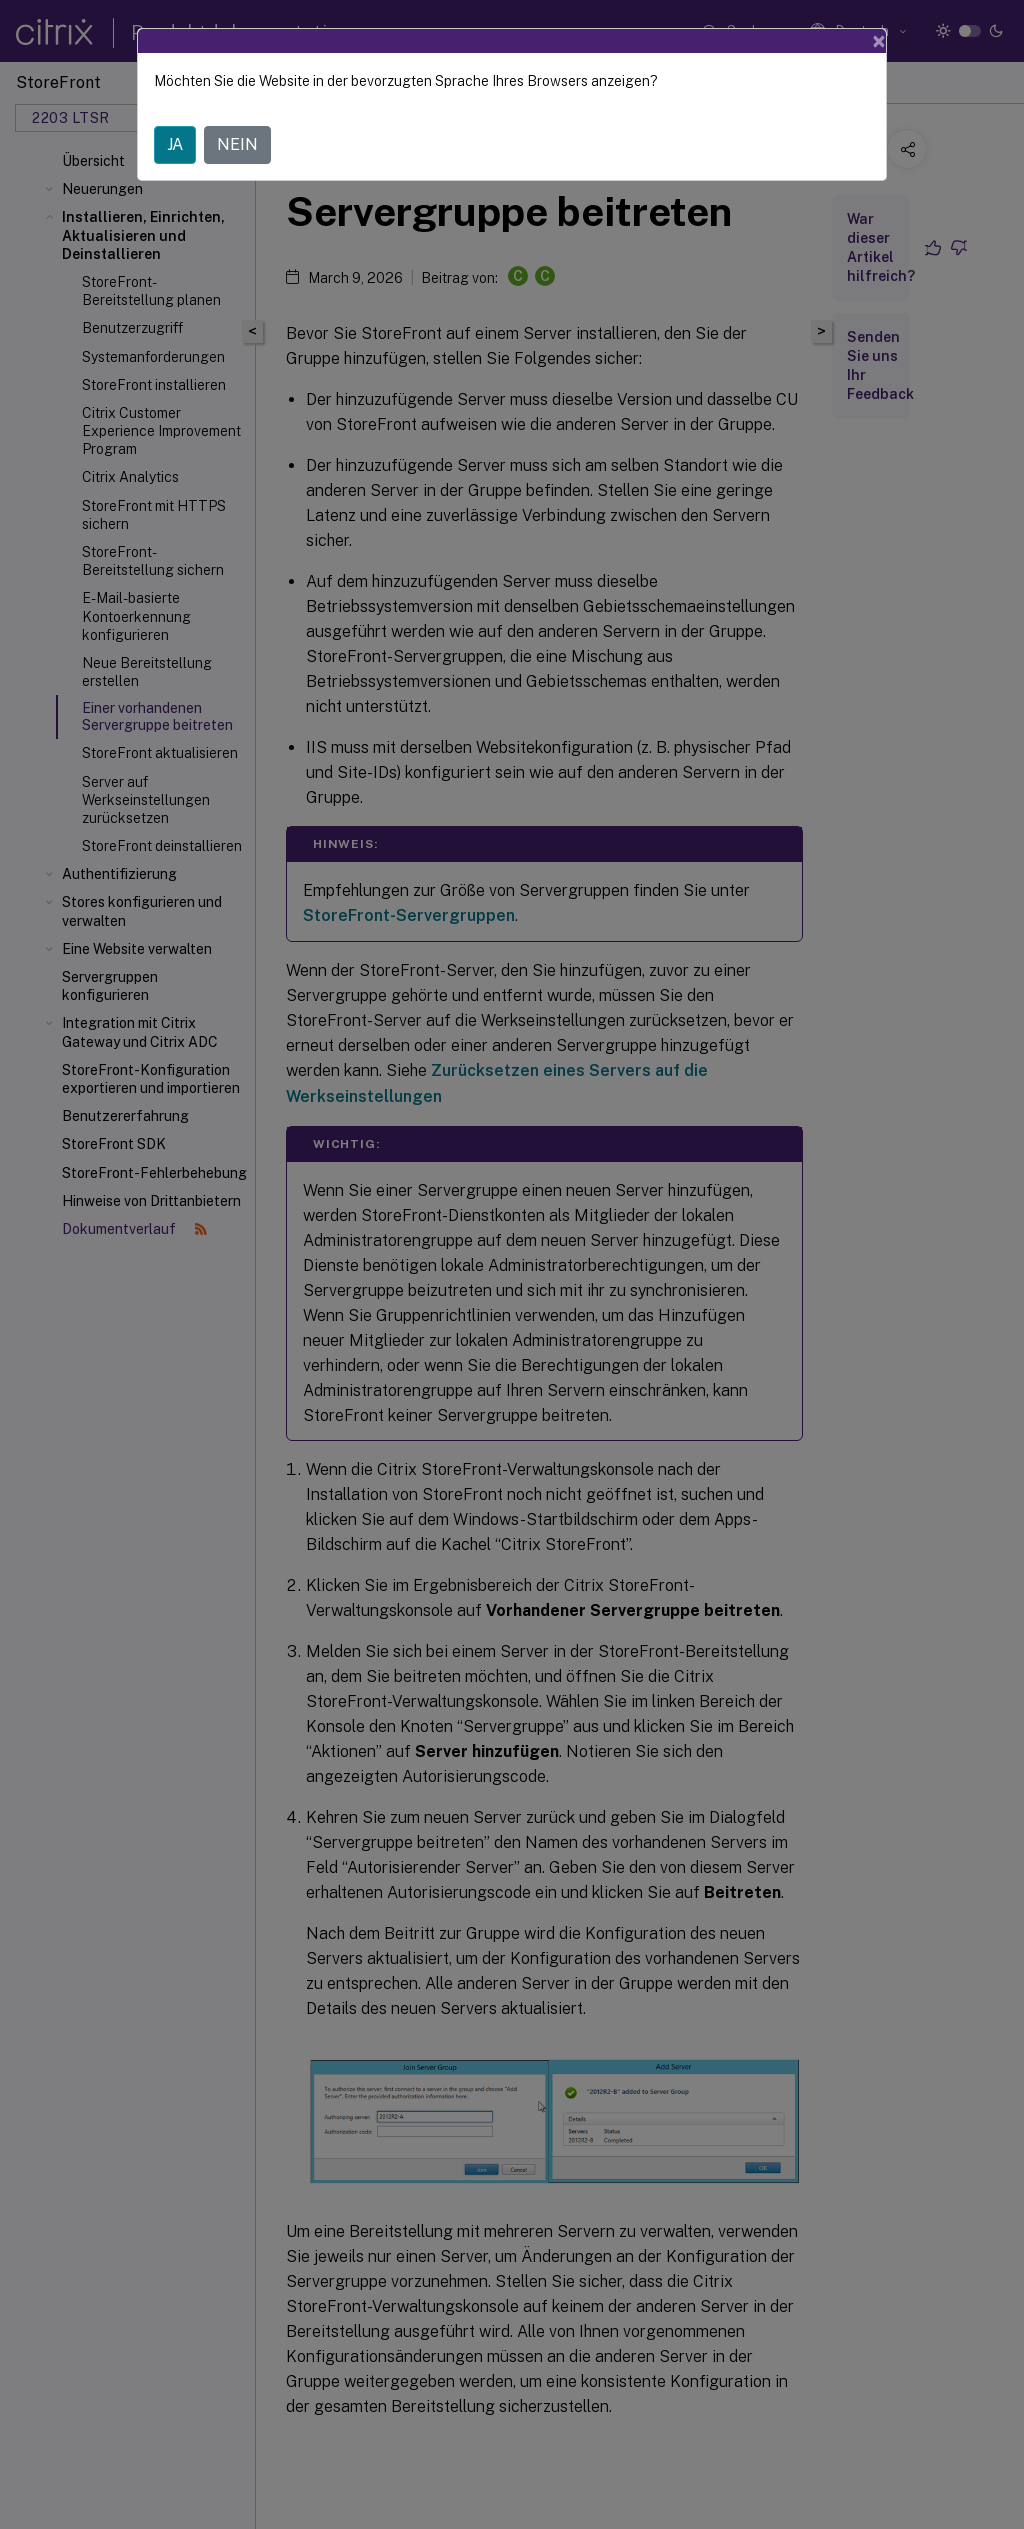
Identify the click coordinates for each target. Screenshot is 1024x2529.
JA (175, 144)
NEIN (237, 144)
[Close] (879, 41)
